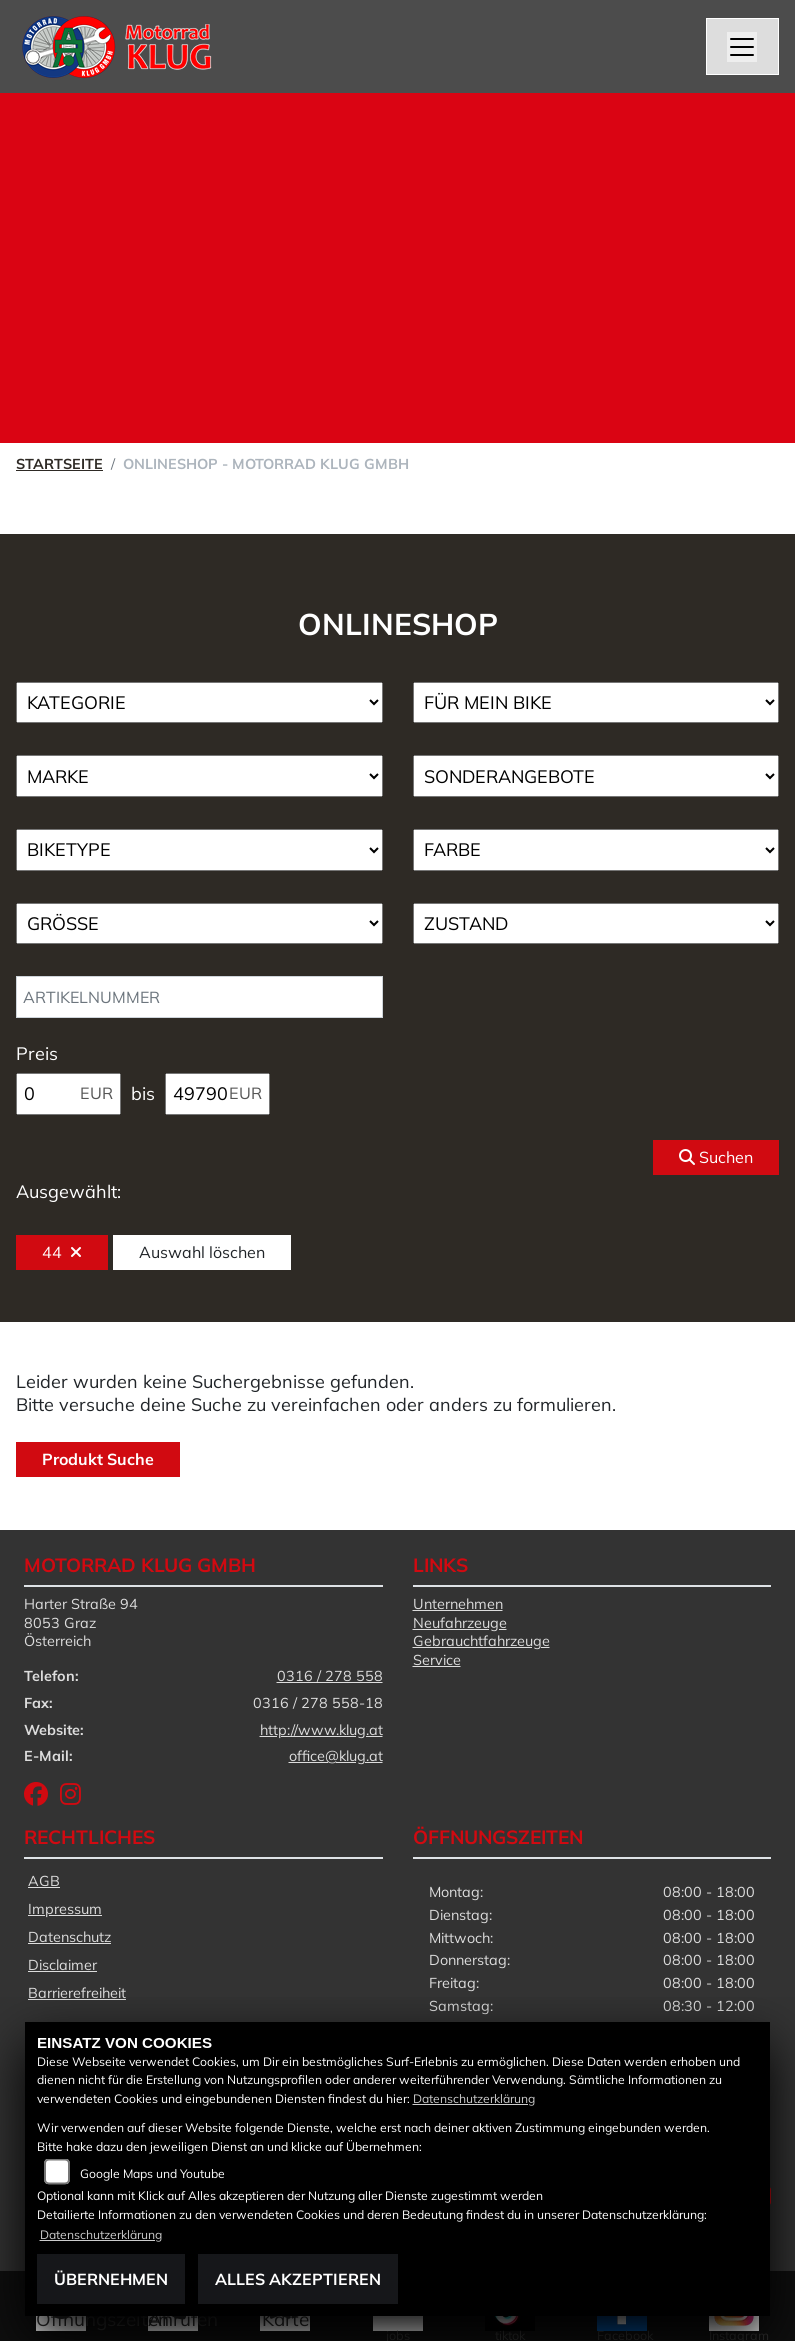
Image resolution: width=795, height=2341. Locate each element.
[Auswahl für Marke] (199, 776)
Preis (37, 1053)
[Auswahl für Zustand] (596, 924)
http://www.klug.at (321, 1730)
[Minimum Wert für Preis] (68, 1094)
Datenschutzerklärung (474, 2098)
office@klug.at (336, 1756)
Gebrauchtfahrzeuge (481, 1641)
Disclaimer (62, 1965)
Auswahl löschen (202, 1252)
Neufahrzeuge (460, 1623)
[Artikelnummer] (199, 997)
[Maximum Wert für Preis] (217, 1094)
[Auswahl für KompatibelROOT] (596, 703)
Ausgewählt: (68, 1191)
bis (143, 1093)
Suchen (716, 1157)
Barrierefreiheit (77, 1993)
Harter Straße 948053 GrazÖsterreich (81, 1622)
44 (62, 1252)
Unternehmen (458, 1604)
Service (437, 1660)
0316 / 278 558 (330, 1676)
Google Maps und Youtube (152, 2173)
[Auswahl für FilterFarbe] (596, 850)
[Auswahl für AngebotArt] (596, 776)
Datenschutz (69, 1937)
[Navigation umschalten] (743, 47)
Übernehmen (111, 2279)
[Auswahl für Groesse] (199, 924)
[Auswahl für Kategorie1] (199, 703)
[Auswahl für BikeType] (199, 850)
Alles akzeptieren (298, 2279)
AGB (44, 1881)
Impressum (65, 1909)
